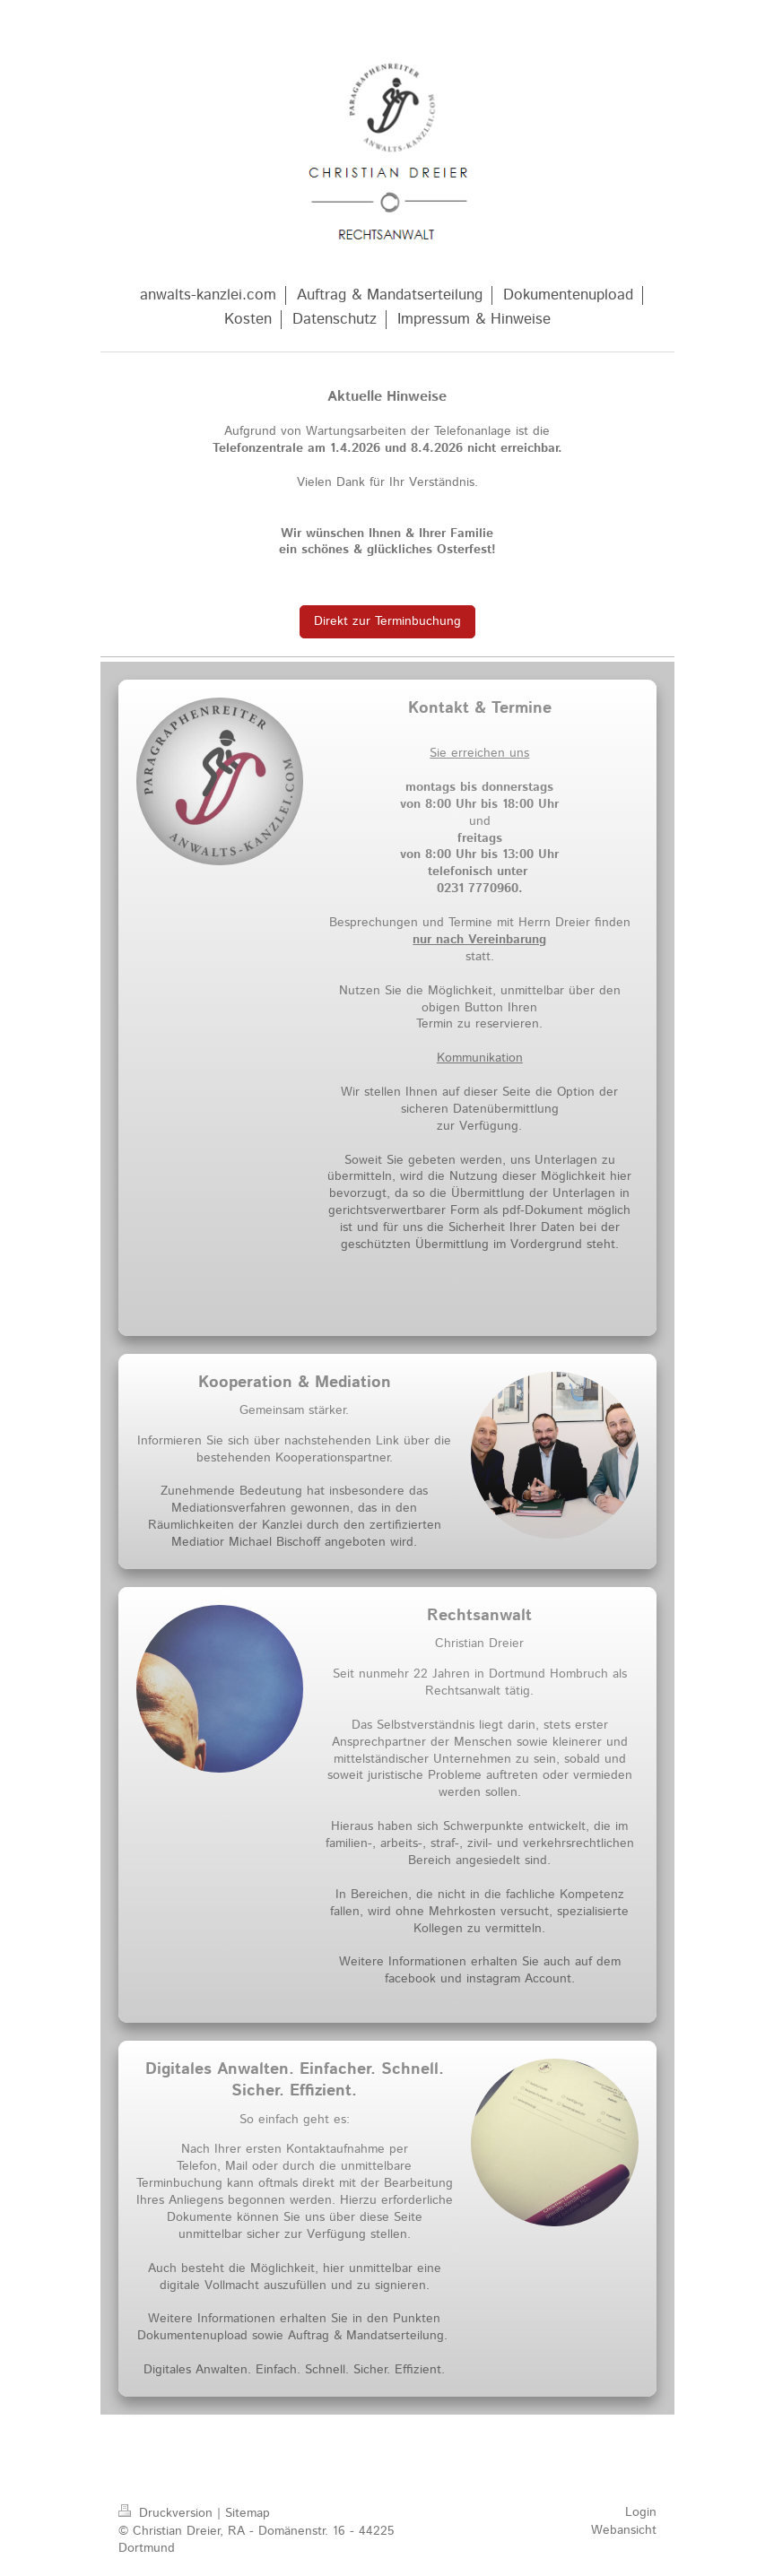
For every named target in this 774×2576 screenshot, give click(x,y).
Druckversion (167, 2513)
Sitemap (247, 2513)
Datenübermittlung (506, 1109)
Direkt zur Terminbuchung (387, 621)
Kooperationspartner (332, 1458)
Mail (236, 2166)
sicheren (424, 1109)
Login (641, 2512)
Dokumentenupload (192, 2336)
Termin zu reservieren (477, 1024)
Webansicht (624, 2530)
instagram (493, 1979)
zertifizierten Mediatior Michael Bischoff (306, 1533)
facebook (410, 1979)
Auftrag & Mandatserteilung (366, 2336)
